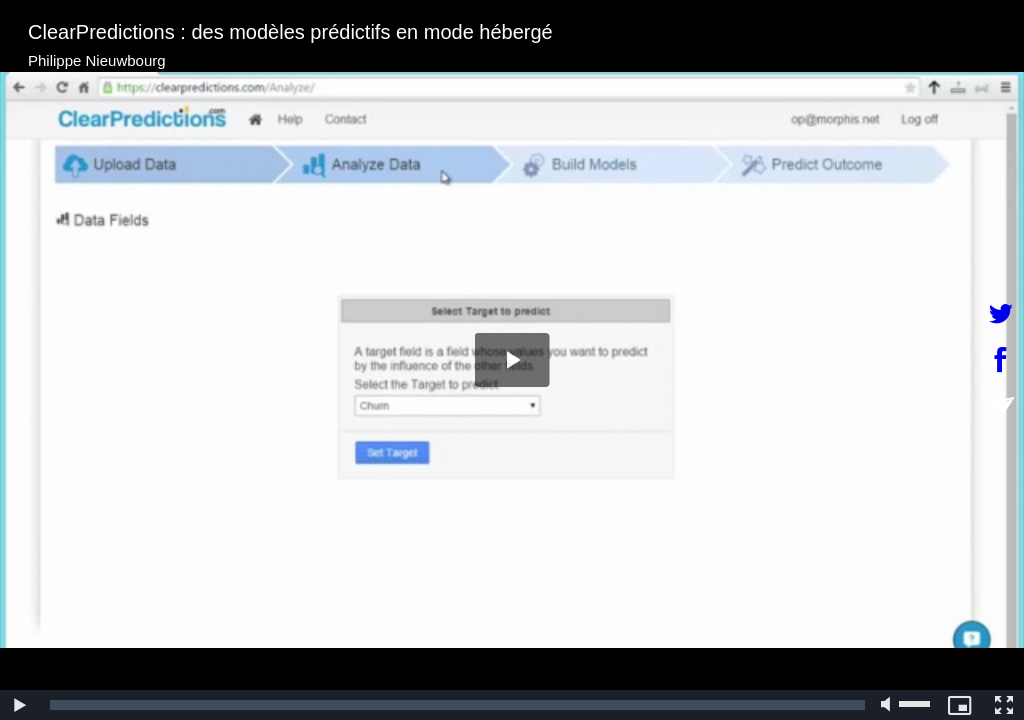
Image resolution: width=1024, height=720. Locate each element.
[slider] (457, 705)
